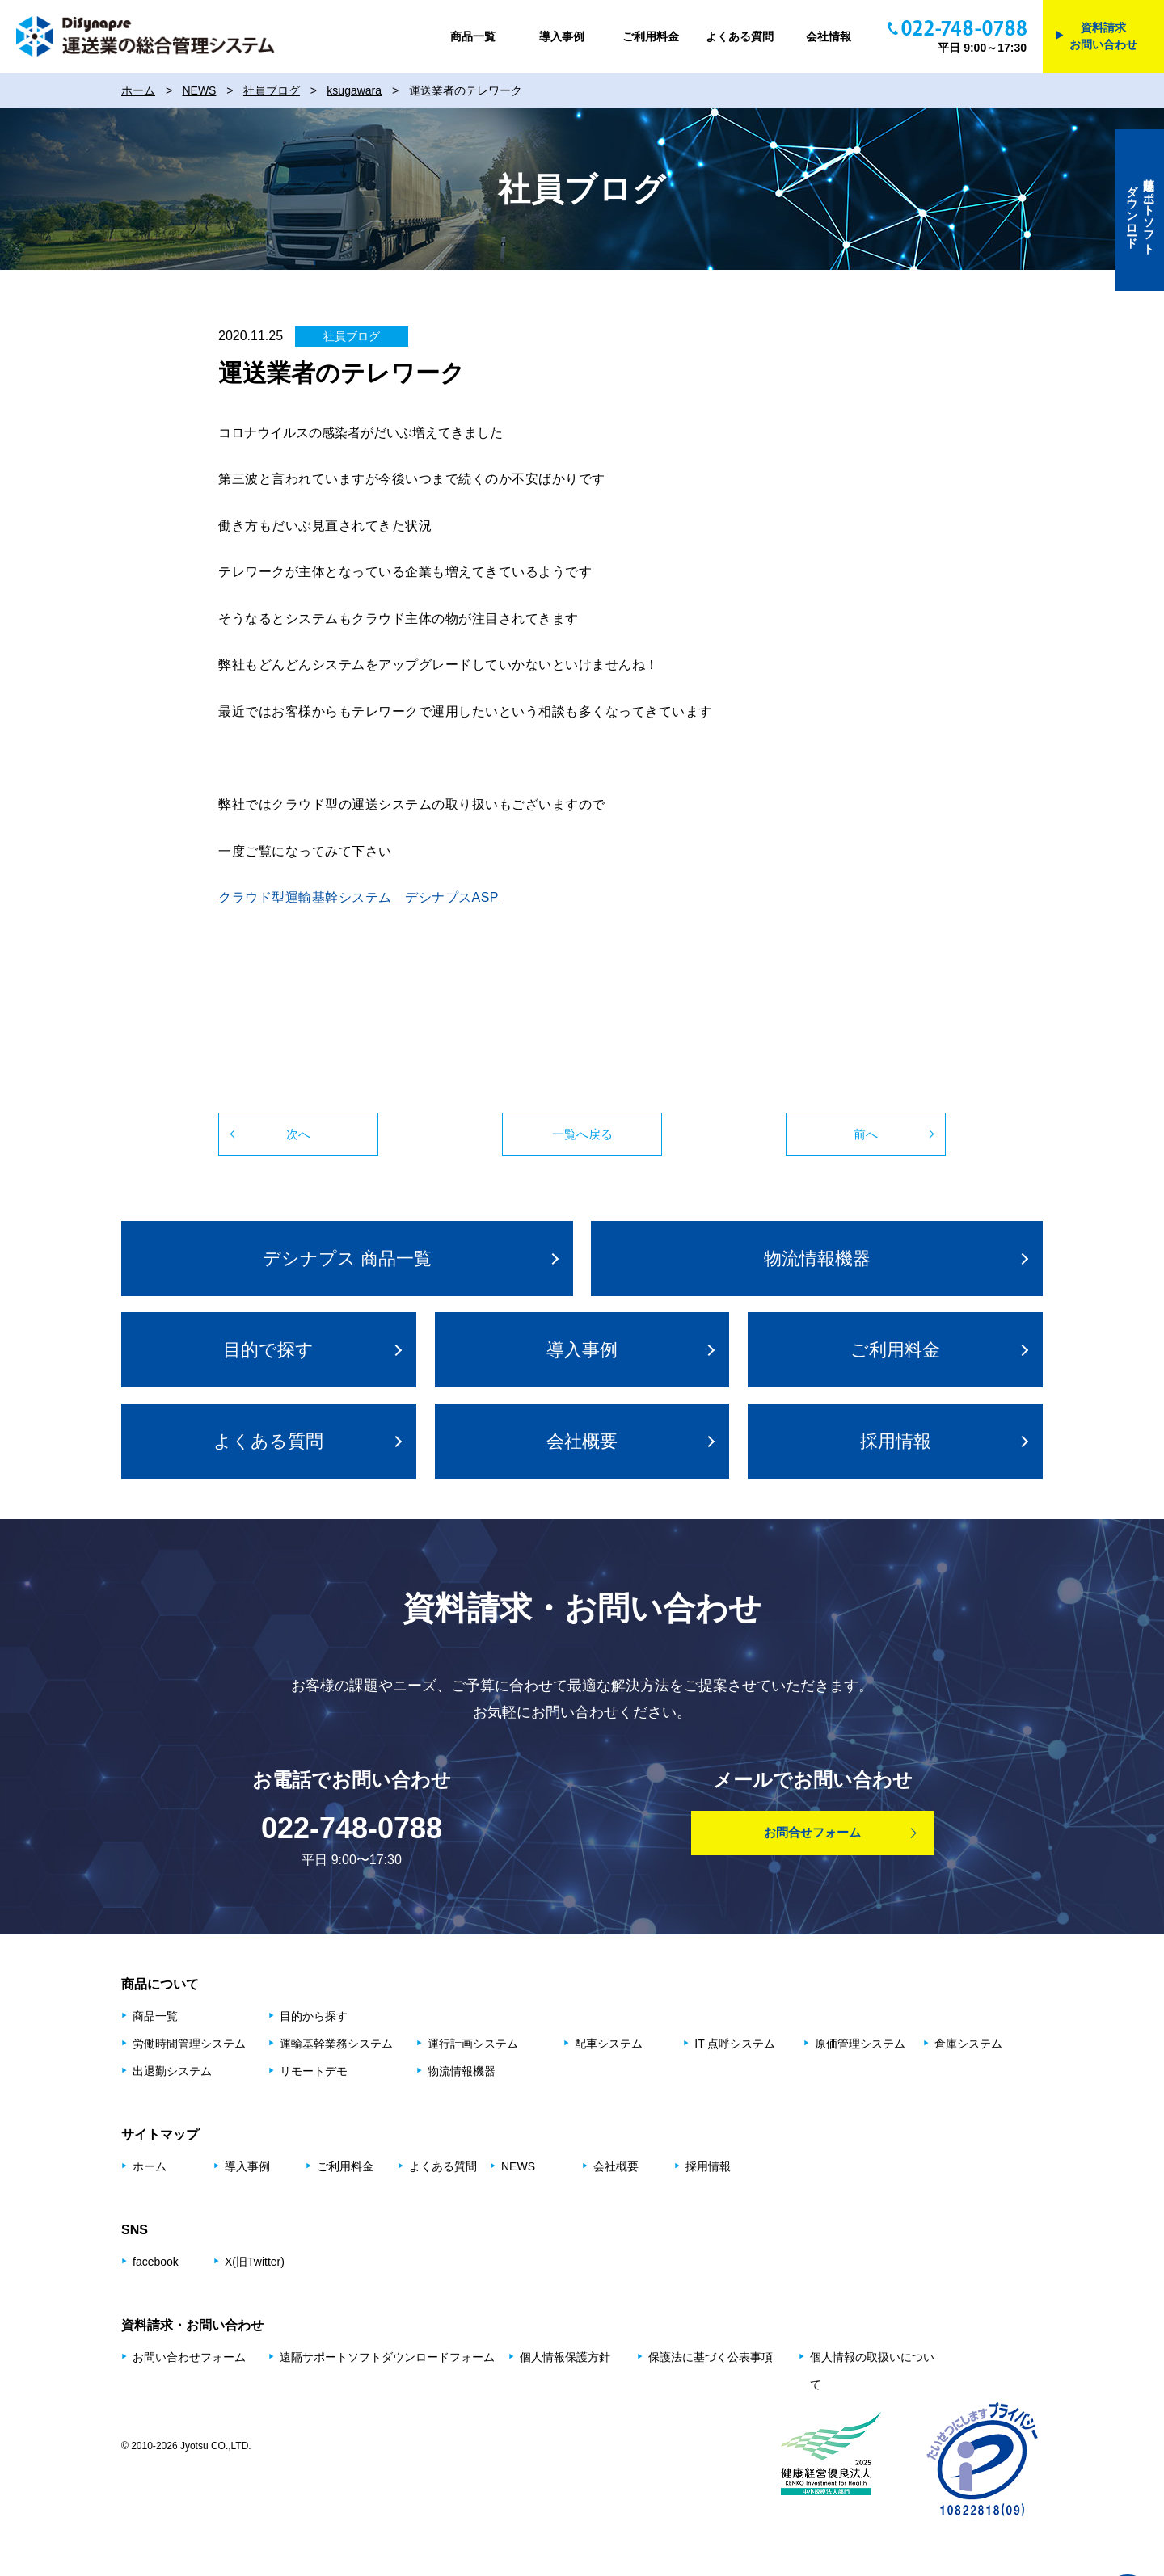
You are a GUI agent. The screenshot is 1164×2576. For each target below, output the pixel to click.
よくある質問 (740, 36)
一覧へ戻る (582, 1134)
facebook (156, 2261)
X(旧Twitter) (255, 2261)
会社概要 (582, 1441)
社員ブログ (351, 336)
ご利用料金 (650, 36)
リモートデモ (314, 2071)
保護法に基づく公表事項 (710, 2357)
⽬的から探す (314, 2016)
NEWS (518, 2166)
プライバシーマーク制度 (982, 2458)
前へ (866, 1134)
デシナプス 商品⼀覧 (347, 1258)
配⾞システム (609, 2043)
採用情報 (895, 1441)
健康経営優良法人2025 (828, 2458)
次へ (298, 1134)
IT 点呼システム (734, 2043)
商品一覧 (473, 36)
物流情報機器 (817, 1258)
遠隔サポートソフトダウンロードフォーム (387, 2357)
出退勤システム (172, 2071)
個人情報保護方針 (565, 2357)
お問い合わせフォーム (189, 2357)
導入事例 (561, 36)
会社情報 (828, 36)
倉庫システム (968, 2043)
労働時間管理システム (189, 2043)
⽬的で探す (268, 1350)
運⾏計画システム (473, 2043)
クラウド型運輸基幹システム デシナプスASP (358, 897)
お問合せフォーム (812, 1832)
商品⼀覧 (155, 2016)
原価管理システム (860, 2043)
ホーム (150, 2166)
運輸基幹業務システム (336, 2043)
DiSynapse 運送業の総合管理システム (145, 36)
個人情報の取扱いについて (872, 2371)
